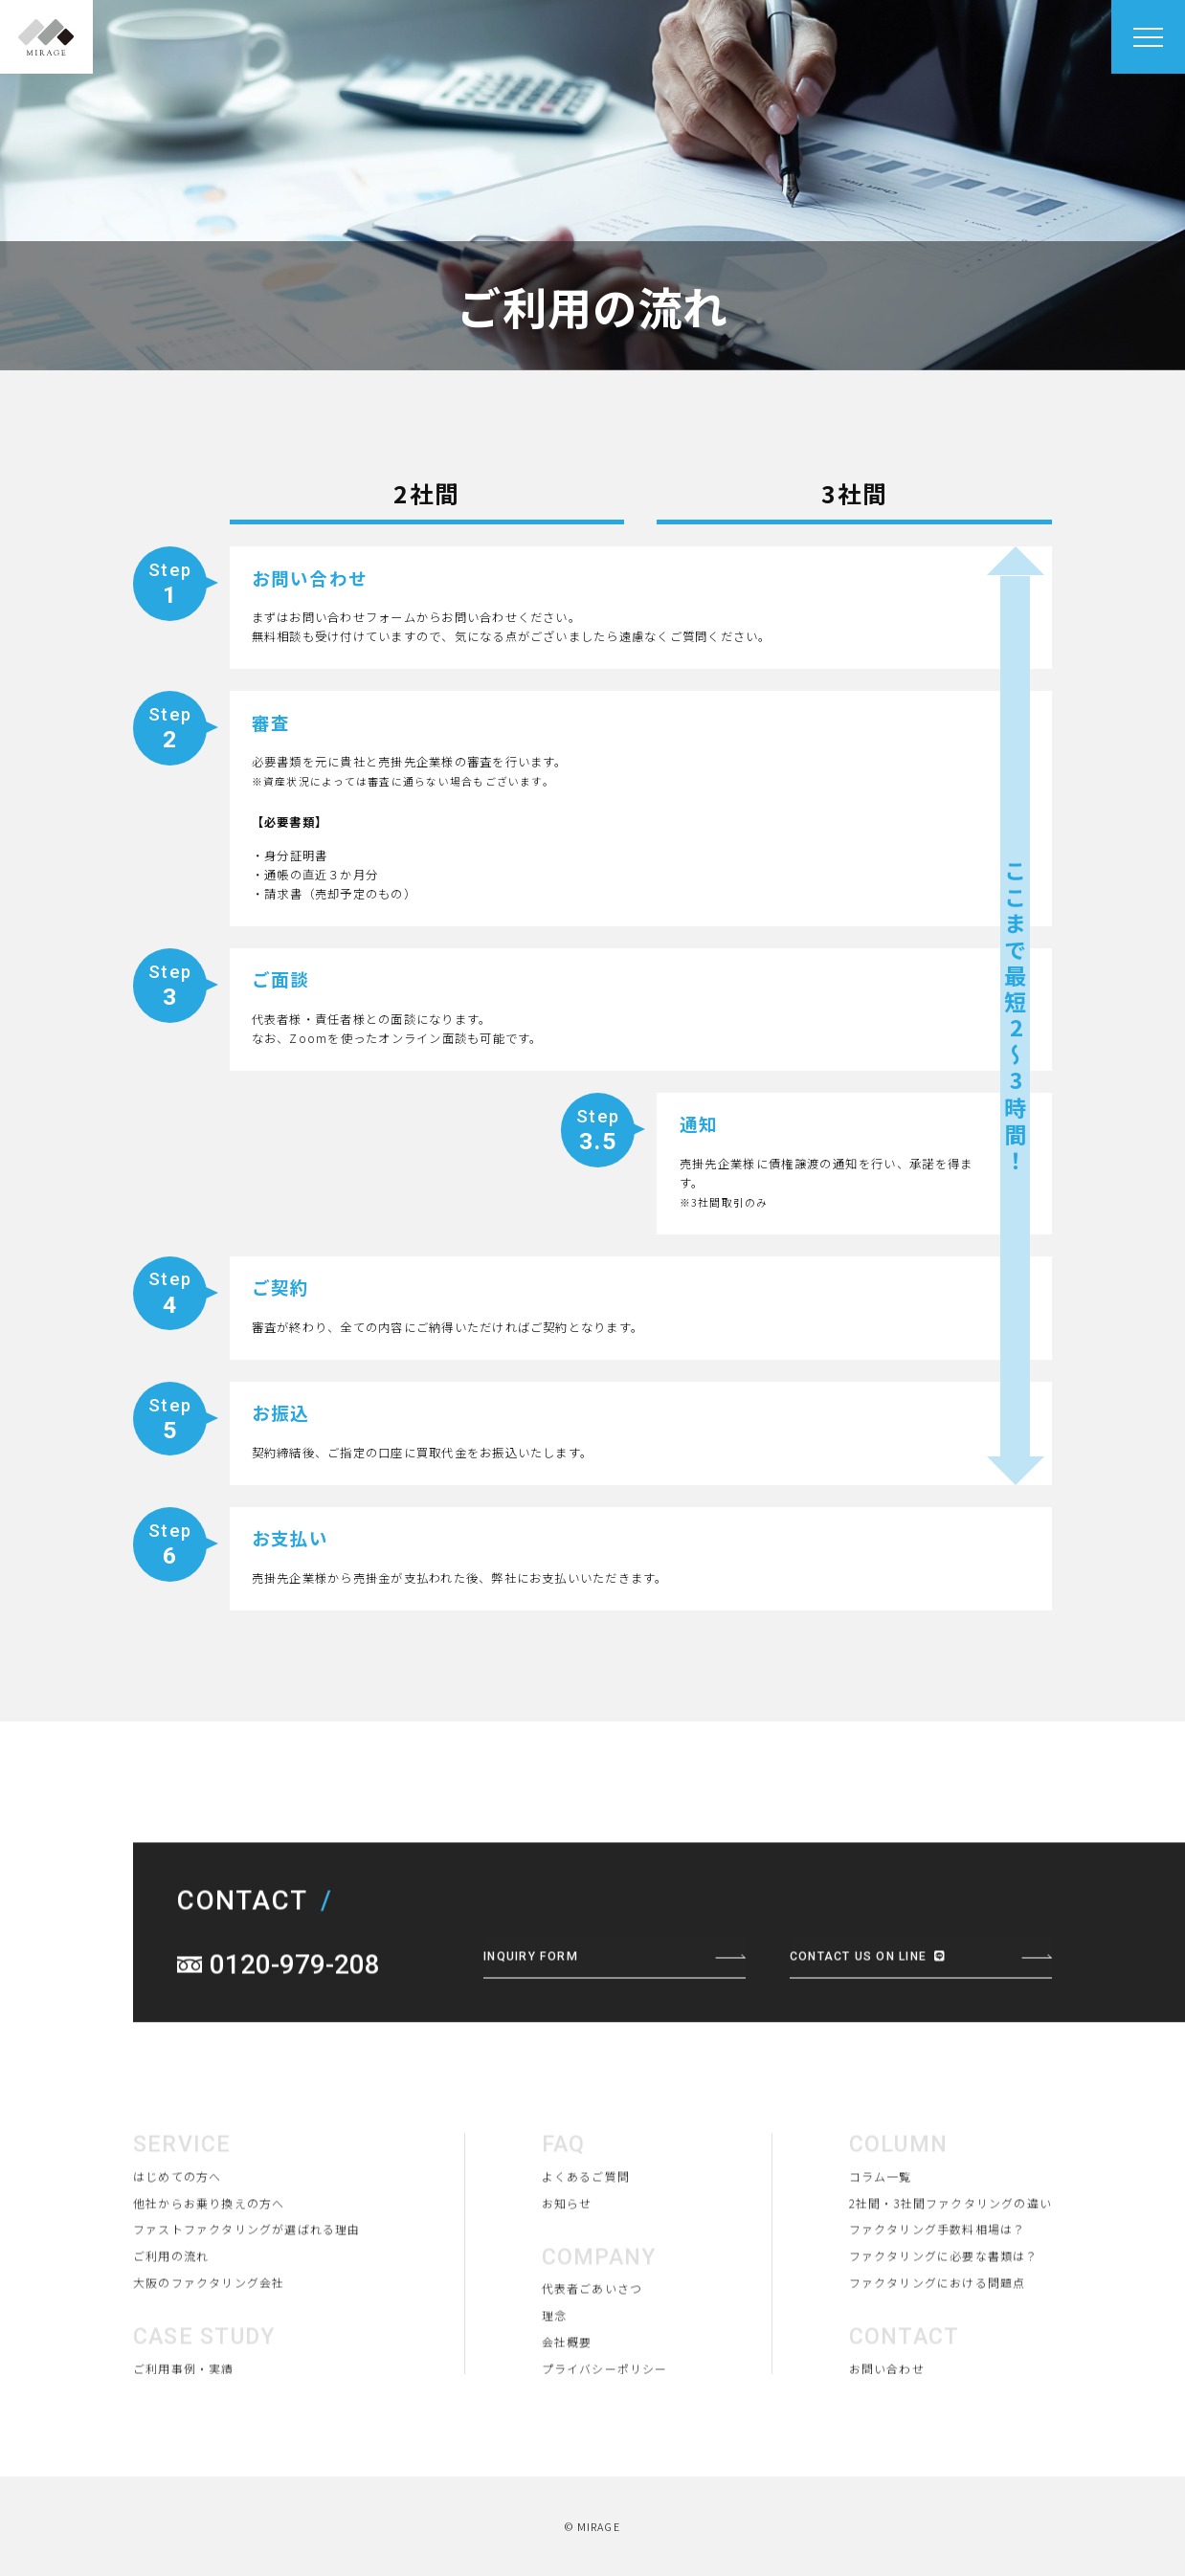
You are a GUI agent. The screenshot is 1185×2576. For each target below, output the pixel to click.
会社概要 (565, 2438)
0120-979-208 (295, 2060)
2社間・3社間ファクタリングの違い (949, 2298)
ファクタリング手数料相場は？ (934, 2325)
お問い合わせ (884, 2465)
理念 (552, 2411)
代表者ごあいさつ (590, 2384)
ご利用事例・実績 (184, 2465)
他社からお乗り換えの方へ (209, 2298)
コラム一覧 (877, 2271)
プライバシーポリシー (603, 2465)
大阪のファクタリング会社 (209, 2378)
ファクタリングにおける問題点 (934, 2378)
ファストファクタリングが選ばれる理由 (247, 2325)
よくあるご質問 (584, 2271)
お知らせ (565, 2298)
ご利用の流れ (171, 2352)
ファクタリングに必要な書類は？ (941, 2352)
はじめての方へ (177, 2271)
